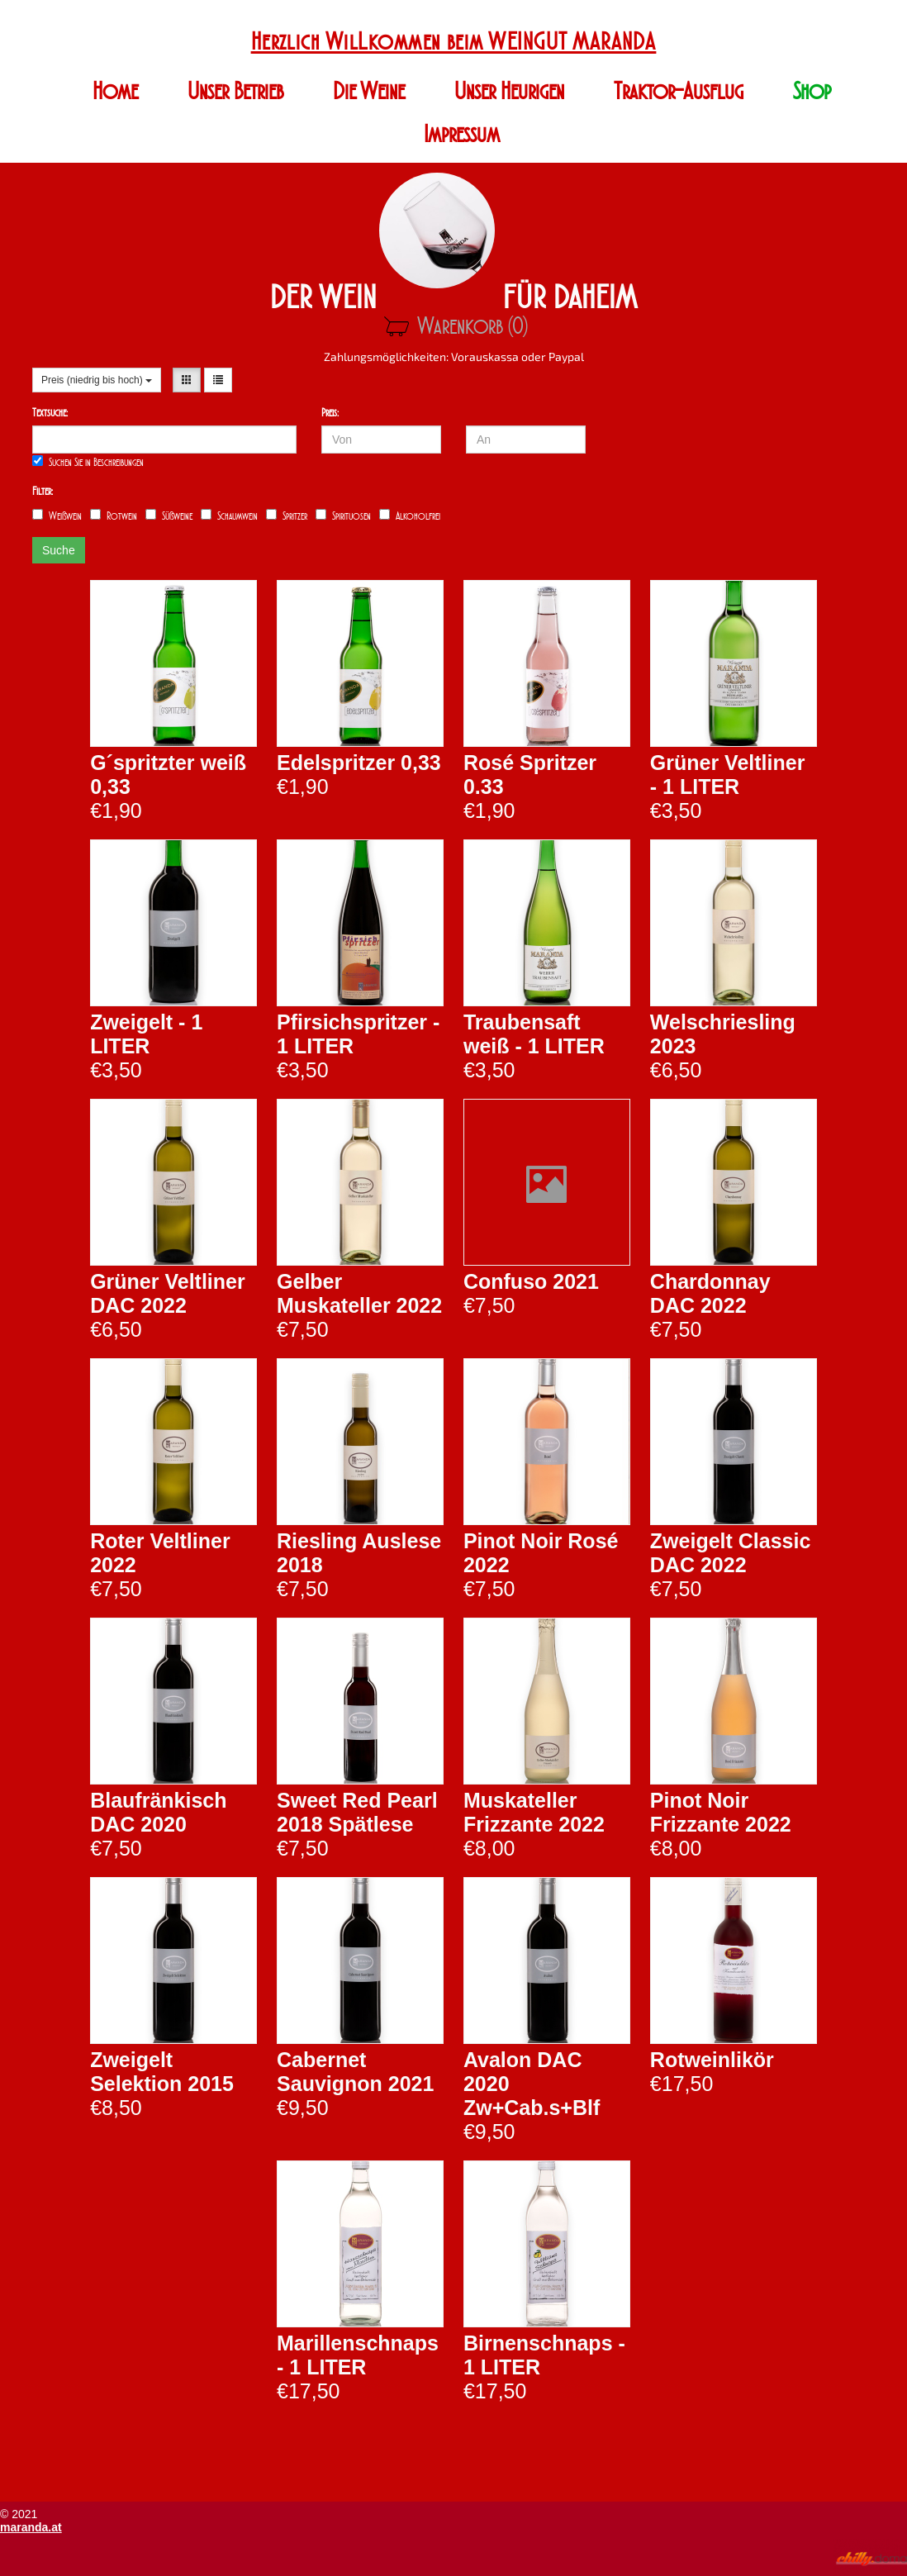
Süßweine (168, 515)
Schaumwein (229, 515)
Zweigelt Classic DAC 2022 (730, 1552)
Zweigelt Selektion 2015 (162, 2071)
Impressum (462, 134)
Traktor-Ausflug (678, 91)
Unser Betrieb (235, 91)
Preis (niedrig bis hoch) (96, 380)
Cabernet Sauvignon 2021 (355, 2071)
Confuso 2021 (531, 1281)
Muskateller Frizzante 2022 (534, 1812)
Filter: (42, 491)
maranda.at (31, 2527)
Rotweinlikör (712, 2059)
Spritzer (286, 515)
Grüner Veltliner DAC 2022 (167, 1293)
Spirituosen (343, 515)
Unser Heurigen (509, 91)
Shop (812, 91)
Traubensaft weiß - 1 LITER (534, 1033)
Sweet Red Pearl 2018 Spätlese (357, 1812)
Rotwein (113, 515)
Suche (58, 550)
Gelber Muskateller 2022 (359, 1293)
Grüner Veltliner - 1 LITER (727, 774)
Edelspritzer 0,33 (359, 762)
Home (115, 91)
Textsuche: (50, 412)
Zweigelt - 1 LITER (146, 1033)
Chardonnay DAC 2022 (710, 1293)
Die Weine (369, 91)
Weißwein (57, 515)
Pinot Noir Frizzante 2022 (720, 1812)
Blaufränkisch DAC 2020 (158, 1812)
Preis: (330, 412)
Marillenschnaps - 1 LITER (358, 2355)
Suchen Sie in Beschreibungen (88, 461)
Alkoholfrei (409, 515)
